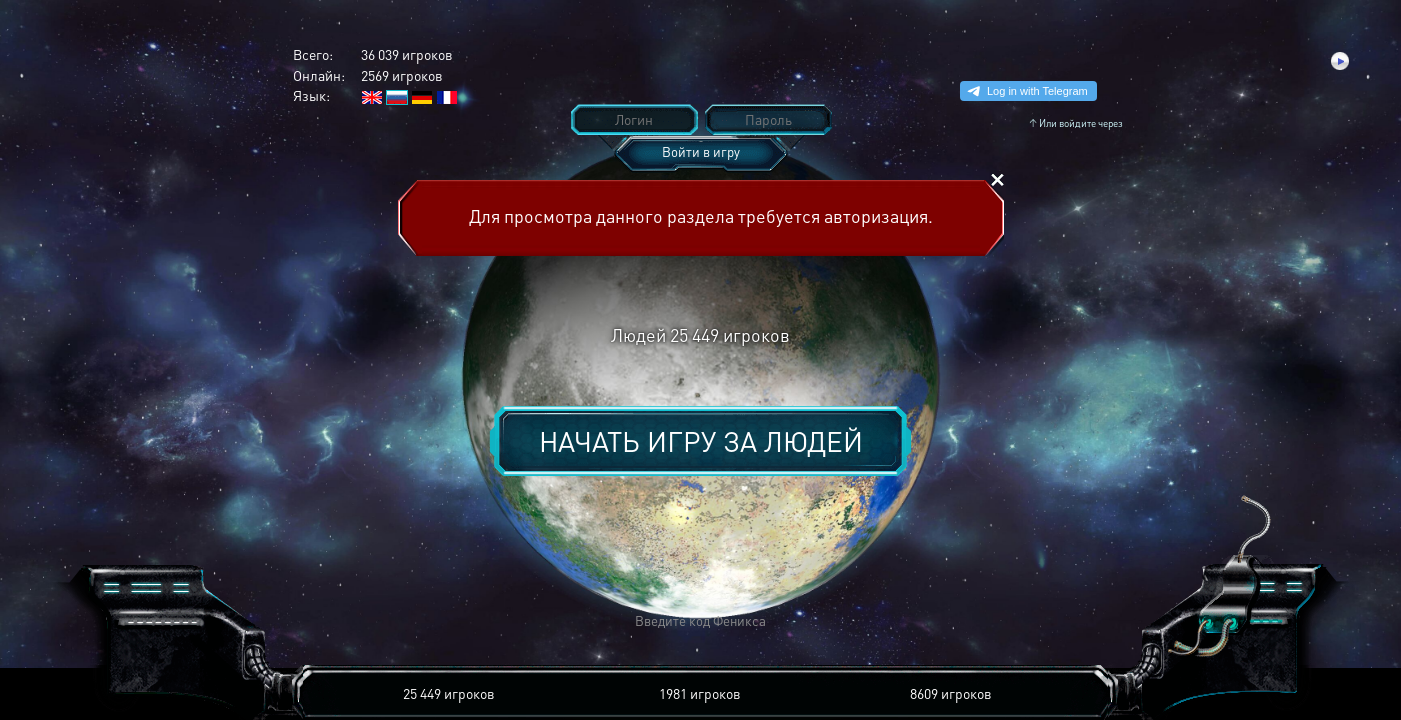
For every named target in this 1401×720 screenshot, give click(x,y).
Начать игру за (701, 441)
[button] (406, 621)
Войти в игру (701, 151)
